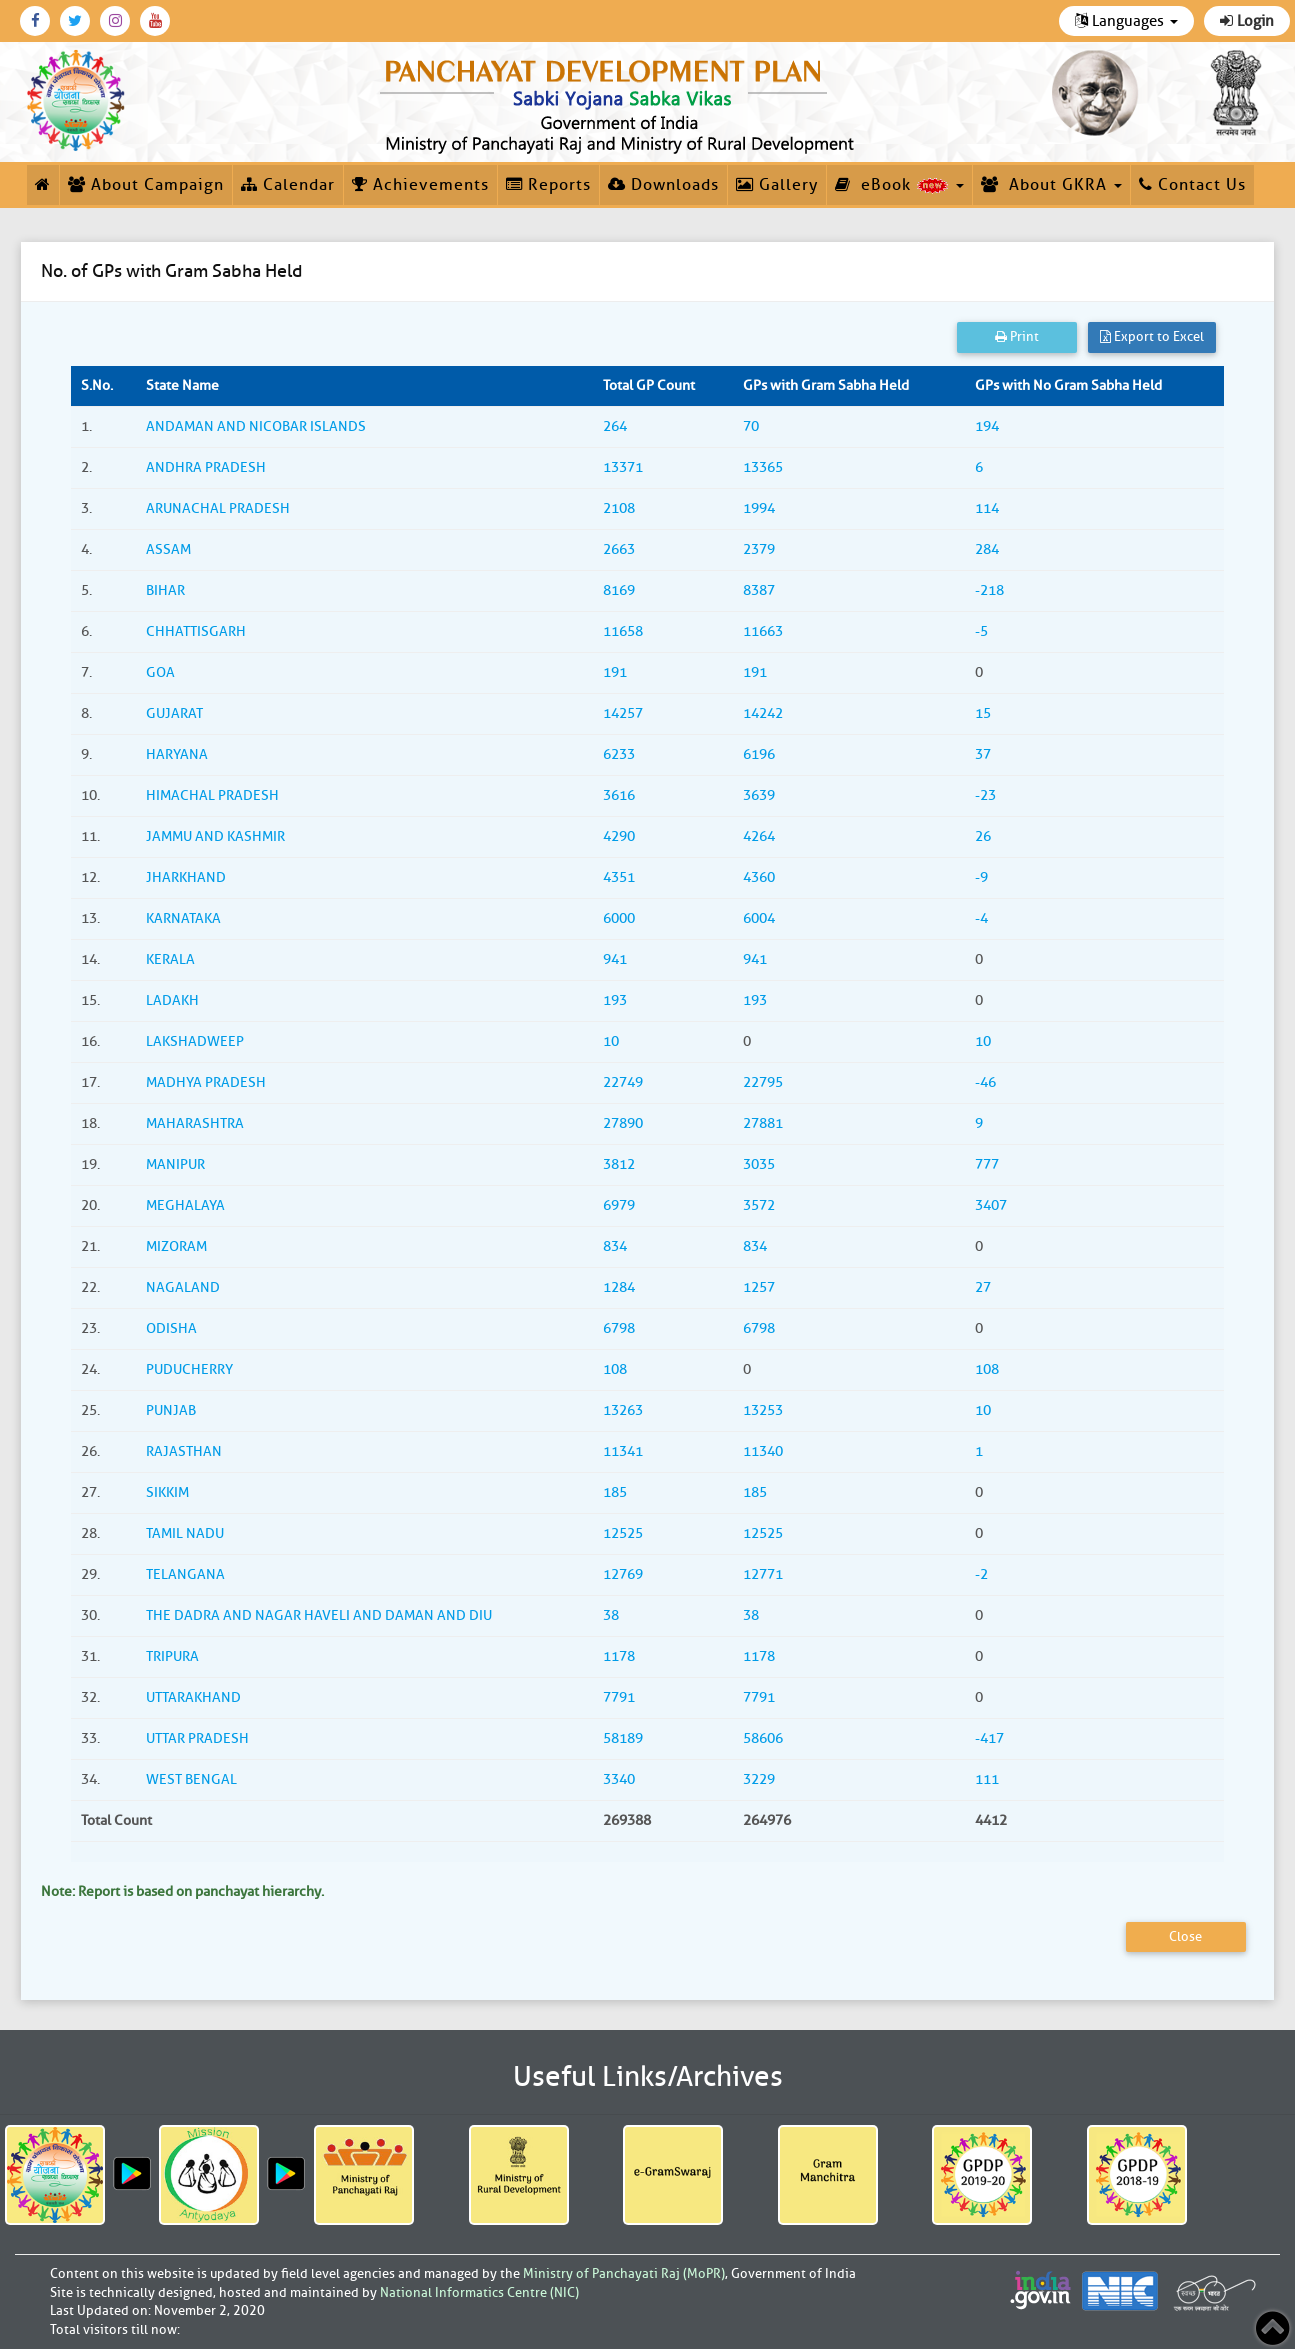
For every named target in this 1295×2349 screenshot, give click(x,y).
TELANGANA (185, 1574)
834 (615, 1246)
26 (983, 836)
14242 (763, 713)
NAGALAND (183, 1287)
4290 (619, 836)
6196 (759, 754)
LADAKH (172, 1000)
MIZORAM (176, 1246)
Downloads (663, 185)
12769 (623, 1574)
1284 (619, 1287)
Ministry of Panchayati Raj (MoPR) (624, 2273)
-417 (989, 1738)
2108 (619, 508)
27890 (623, 1123)
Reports (548, 185)
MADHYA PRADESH (206, 1082)
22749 (623, 1082)
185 (615, 1492)
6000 (619, 918)
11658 (623, 631)
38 (611, 1615)
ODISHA (171, 1328)
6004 (759, 918)
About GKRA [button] (1051, 185)
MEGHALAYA (185, 1205)
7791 (619, 1697)
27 (983, 1287)
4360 (759, 877)
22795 (763, 1082)
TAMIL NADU (185, 1533)
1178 (619, 1656)
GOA (160, 672)
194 (987, 426)
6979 (619, 1205)
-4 (981, 918)
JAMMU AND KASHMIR (215, 836)
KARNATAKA (183, 918)
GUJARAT (174, 713)
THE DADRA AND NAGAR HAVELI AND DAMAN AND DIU (319, 1615)
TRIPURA (172, 1656)
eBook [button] (899, 185)
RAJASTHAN (184, 1451)
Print (1017, 336)
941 (615, 959)
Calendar (288, 185)
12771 (763, 1574)
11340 (763, 1451)
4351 (619, 877)
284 (987, 549)
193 (615, 1000)
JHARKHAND (186, 877)
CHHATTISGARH (196, 631)
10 (611, 1041)
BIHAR (165, 590)
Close (1185, 1936)
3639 (759, 795)
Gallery (777, 185)
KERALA (170, 959)
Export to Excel (1152, 336)
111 (987, 1779)
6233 (619, 754)
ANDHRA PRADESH (206, 467)
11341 (623, 1451)
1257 (759, 1287)
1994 (759, 508)
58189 (623, 1738)
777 (987, 1164)
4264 (759, 836)
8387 (759, 590)
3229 (759, 1779)
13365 (763, 467)
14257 (623, 713)
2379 (759, 549)
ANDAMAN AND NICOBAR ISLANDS (256, 426)
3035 (759, 1164)
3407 (991, 1205)
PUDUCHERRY (189, 1369)
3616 (619, 795)
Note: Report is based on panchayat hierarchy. (182, 1891)
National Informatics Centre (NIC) (479, 2292)
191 (615, 672)
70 (751, 426)
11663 (763, 631)
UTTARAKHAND (193, 1697)
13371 (623, 467)
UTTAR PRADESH (197, 1738)
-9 (981, 877)
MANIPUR (175, 1164)
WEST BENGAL (191, 1779)
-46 (985, 1082)
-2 (981, 1574)
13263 (623, 1410)
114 (987, 508)
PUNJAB (171, 1410)
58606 (763, 1738)
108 (615, 1369)
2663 (619, 549)
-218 (989, 590)
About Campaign (146, 185)
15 (983, 713)
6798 (619, 1328)
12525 (623, 1533)
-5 (981, 631)
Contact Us (1192, 185)
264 (615, 426)
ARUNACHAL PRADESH (218, 508)
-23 (985, 795)
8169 (619, 590)
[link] (620, 102)
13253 (763, 1410)
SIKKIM (167, 1492)
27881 (763, 1123)
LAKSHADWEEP (195, 1041)
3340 (619, 1779)
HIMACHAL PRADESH (212, 795)
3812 (619, 1164)
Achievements (420, 185)
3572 (759, 1205)
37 (983, 754)
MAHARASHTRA (195, 1123)
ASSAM (168, 549)
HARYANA (177, 754)
